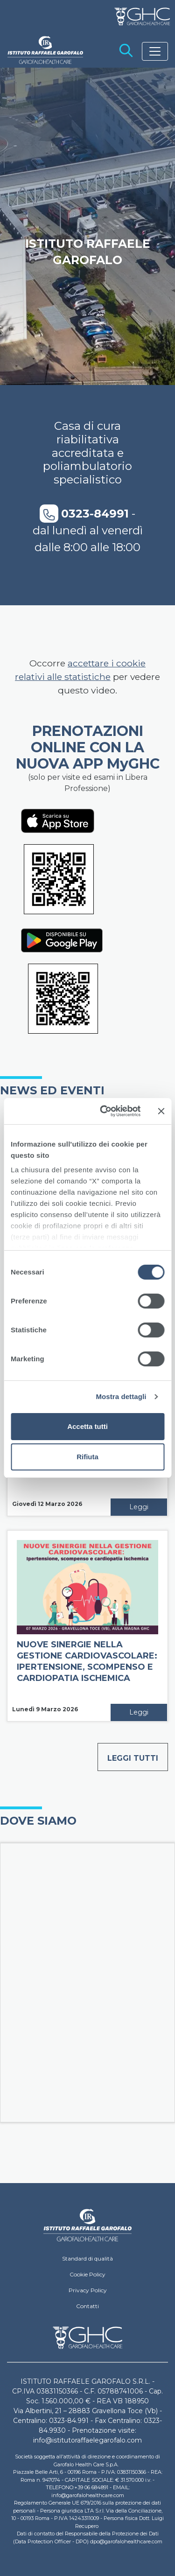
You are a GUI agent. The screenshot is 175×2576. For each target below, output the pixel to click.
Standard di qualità (87, 2258)
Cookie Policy (87, 2274)
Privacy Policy (88, 2290)
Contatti (87, 2306)
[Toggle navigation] (155, 51)
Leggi (138, 1507)
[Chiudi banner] (161, 1111)
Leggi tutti (132, 1758)
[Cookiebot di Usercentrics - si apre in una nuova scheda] (104, 1111)
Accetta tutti (87, 1426)
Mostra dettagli (121, 1396)
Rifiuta (87, 1457)
